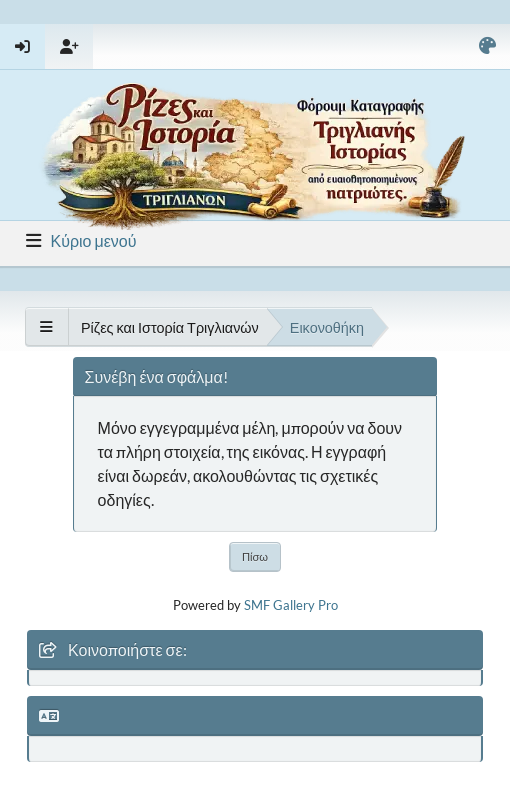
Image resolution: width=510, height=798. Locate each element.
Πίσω (255, 556)
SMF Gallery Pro (291, 605)
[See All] (46, 327)
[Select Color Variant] (487, 46)
